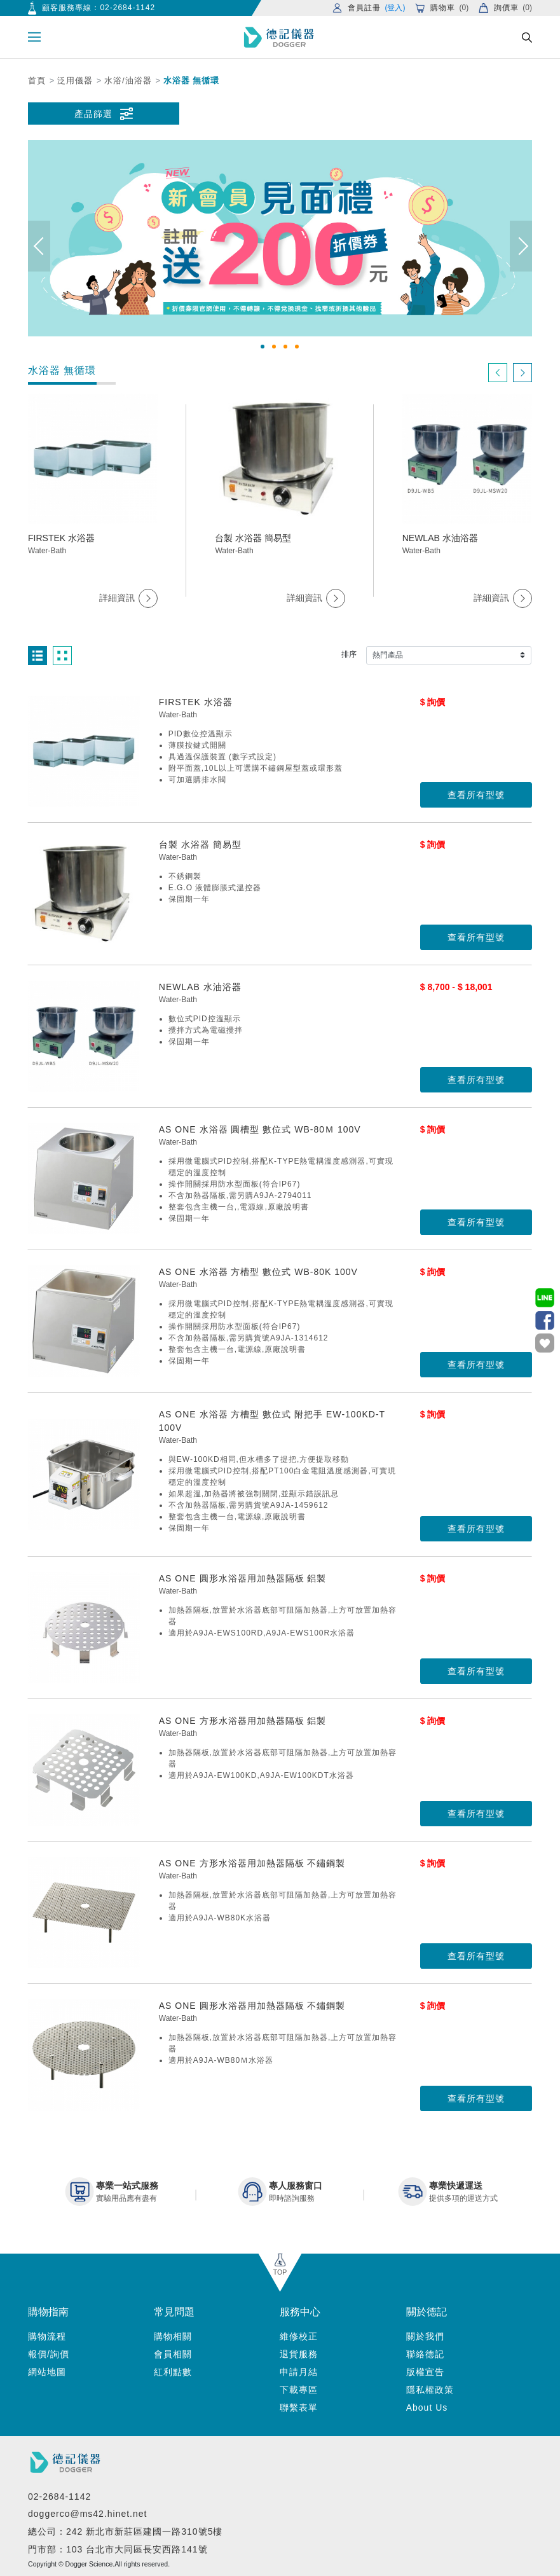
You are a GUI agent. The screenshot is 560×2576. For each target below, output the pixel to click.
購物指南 (48, 2311)
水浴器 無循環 (191, 80)
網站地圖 (47, 2372)
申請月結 (299, 2372)
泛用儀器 (75, 80)
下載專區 (299, 2390)
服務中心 (300, 2311)
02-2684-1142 (127, 7)
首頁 (37, 80)
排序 (349, 654)
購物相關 (173, 2336)
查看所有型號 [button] (476, 795)
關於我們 (425, 2336)
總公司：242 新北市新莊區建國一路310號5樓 (125, 2531)
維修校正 (299, 2336)
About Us (427, 2407)
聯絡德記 (425, 2354)
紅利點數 (173, 2372)
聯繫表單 (299, 2407)
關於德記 (426, 2311)
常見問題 (174, 2311)
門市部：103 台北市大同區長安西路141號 (118, 2549)
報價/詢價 (48, 2354)
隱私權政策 (430, 2390)
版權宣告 (425, 2372)
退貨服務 (299, 2354)
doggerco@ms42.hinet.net (87, 2514)
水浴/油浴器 (128, 80)
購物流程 (47, 2336)
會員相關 (173, 2354)
